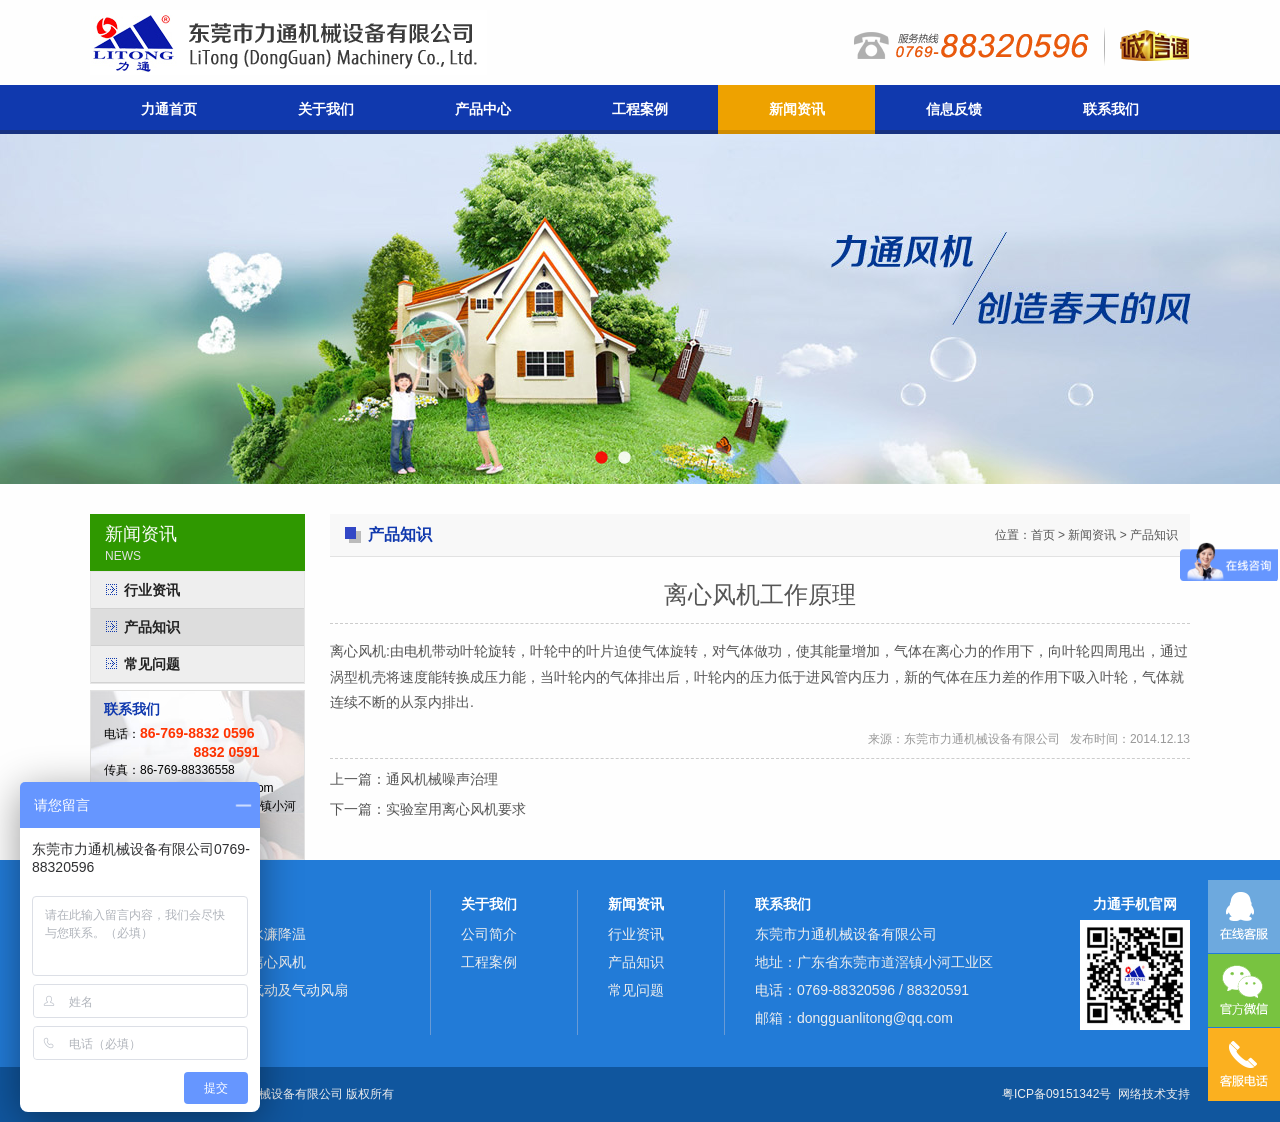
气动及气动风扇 (299, 990)
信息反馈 (954, 109)
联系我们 (1111, 109)
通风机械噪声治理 (442, 779)
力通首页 (169, 109)
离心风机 (278, 962)
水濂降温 (278, 934)
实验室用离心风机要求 (456, 809)
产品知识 (152, 627)
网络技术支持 (1154, 1094)
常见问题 (152, 664)
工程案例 (640, 109)
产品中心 (483, 109)
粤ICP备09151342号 (1056, 1094)
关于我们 (326, 109)
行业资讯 (152, 590)
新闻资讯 (797, 109)
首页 (1043, 535)
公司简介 (489, 934)
